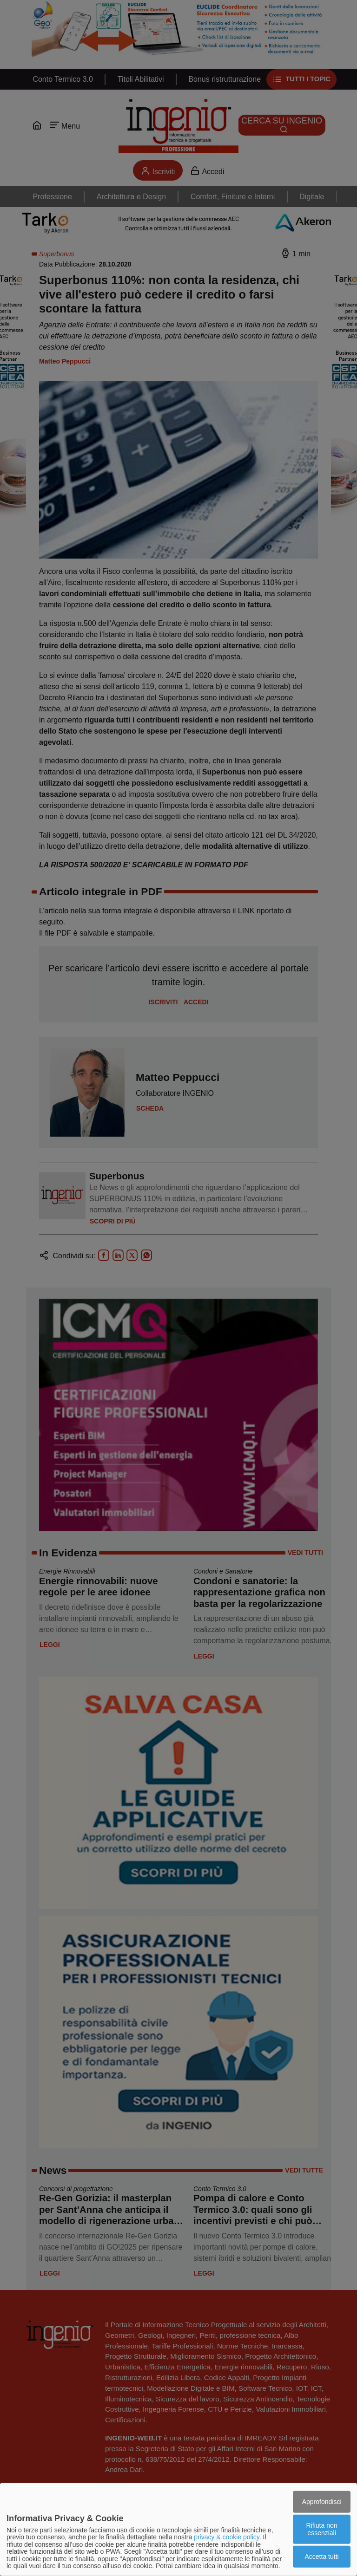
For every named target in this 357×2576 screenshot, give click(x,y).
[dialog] (178, 2529)
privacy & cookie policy (226, 2537)
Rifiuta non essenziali (321, 2529)
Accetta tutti (322, 2556)
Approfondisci (322, 2501)
